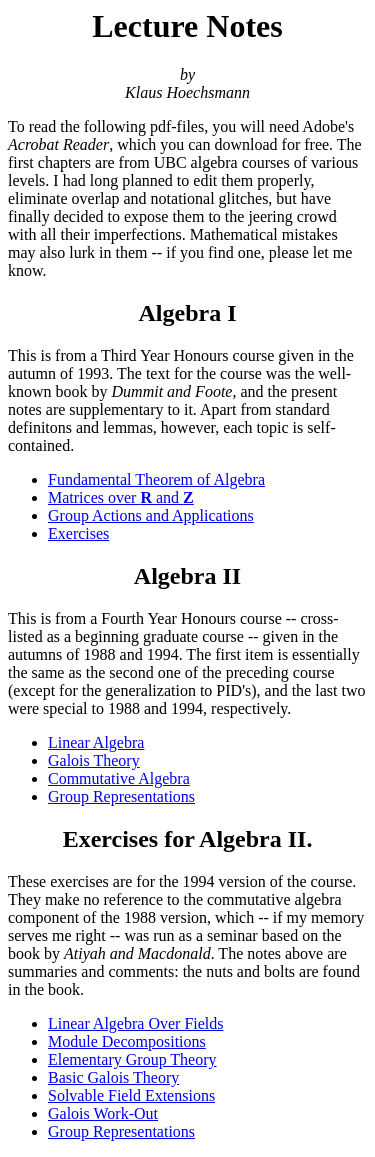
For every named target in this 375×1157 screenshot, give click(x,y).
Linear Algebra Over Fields (136, 1023)
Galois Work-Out (103, 1113)
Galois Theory (94, 760)
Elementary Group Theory (132, 1059)
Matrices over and (121, 497)
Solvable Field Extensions (131, 1095)
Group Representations (121, 796)
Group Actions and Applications (151, 515)
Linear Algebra (96, 742)
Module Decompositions (127, 1041)
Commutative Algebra (119, 778)
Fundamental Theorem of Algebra (156, 479)
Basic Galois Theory (113, 1077)
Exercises (78, 533)
